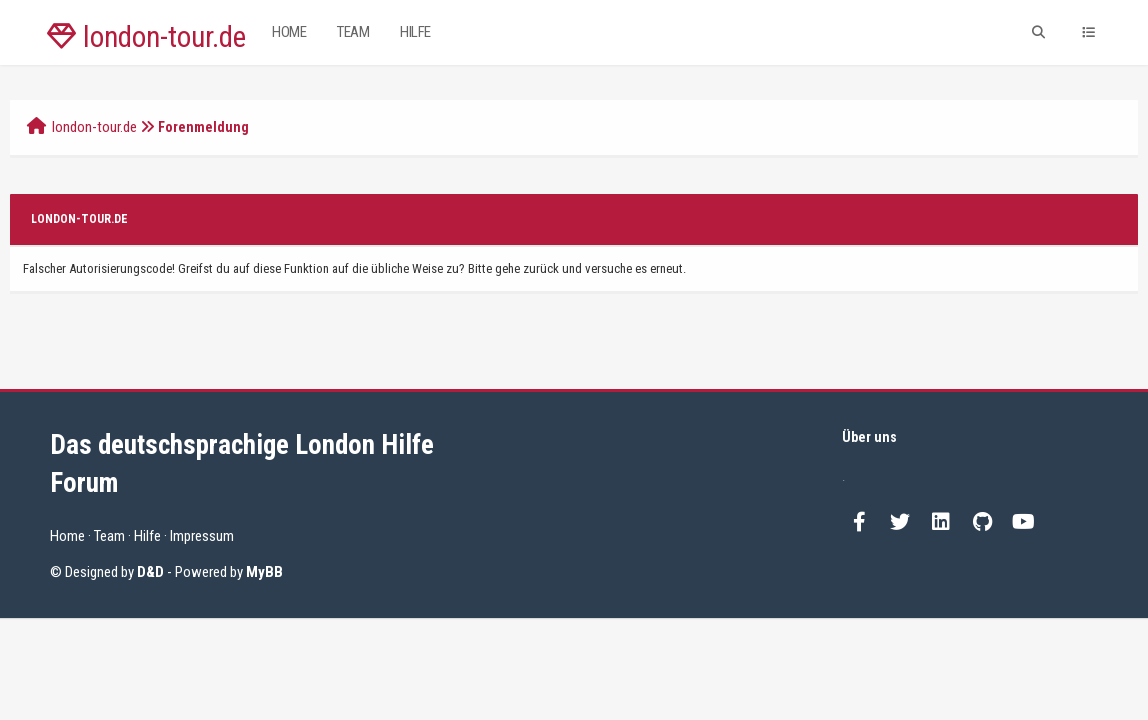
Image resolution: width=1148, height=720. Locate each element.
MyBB (264, 572)
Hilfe (415, 32)
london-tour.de (146, 37)
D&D (150, 572)
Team (353, 32)
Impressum (202, 536)
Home (289, 32)
